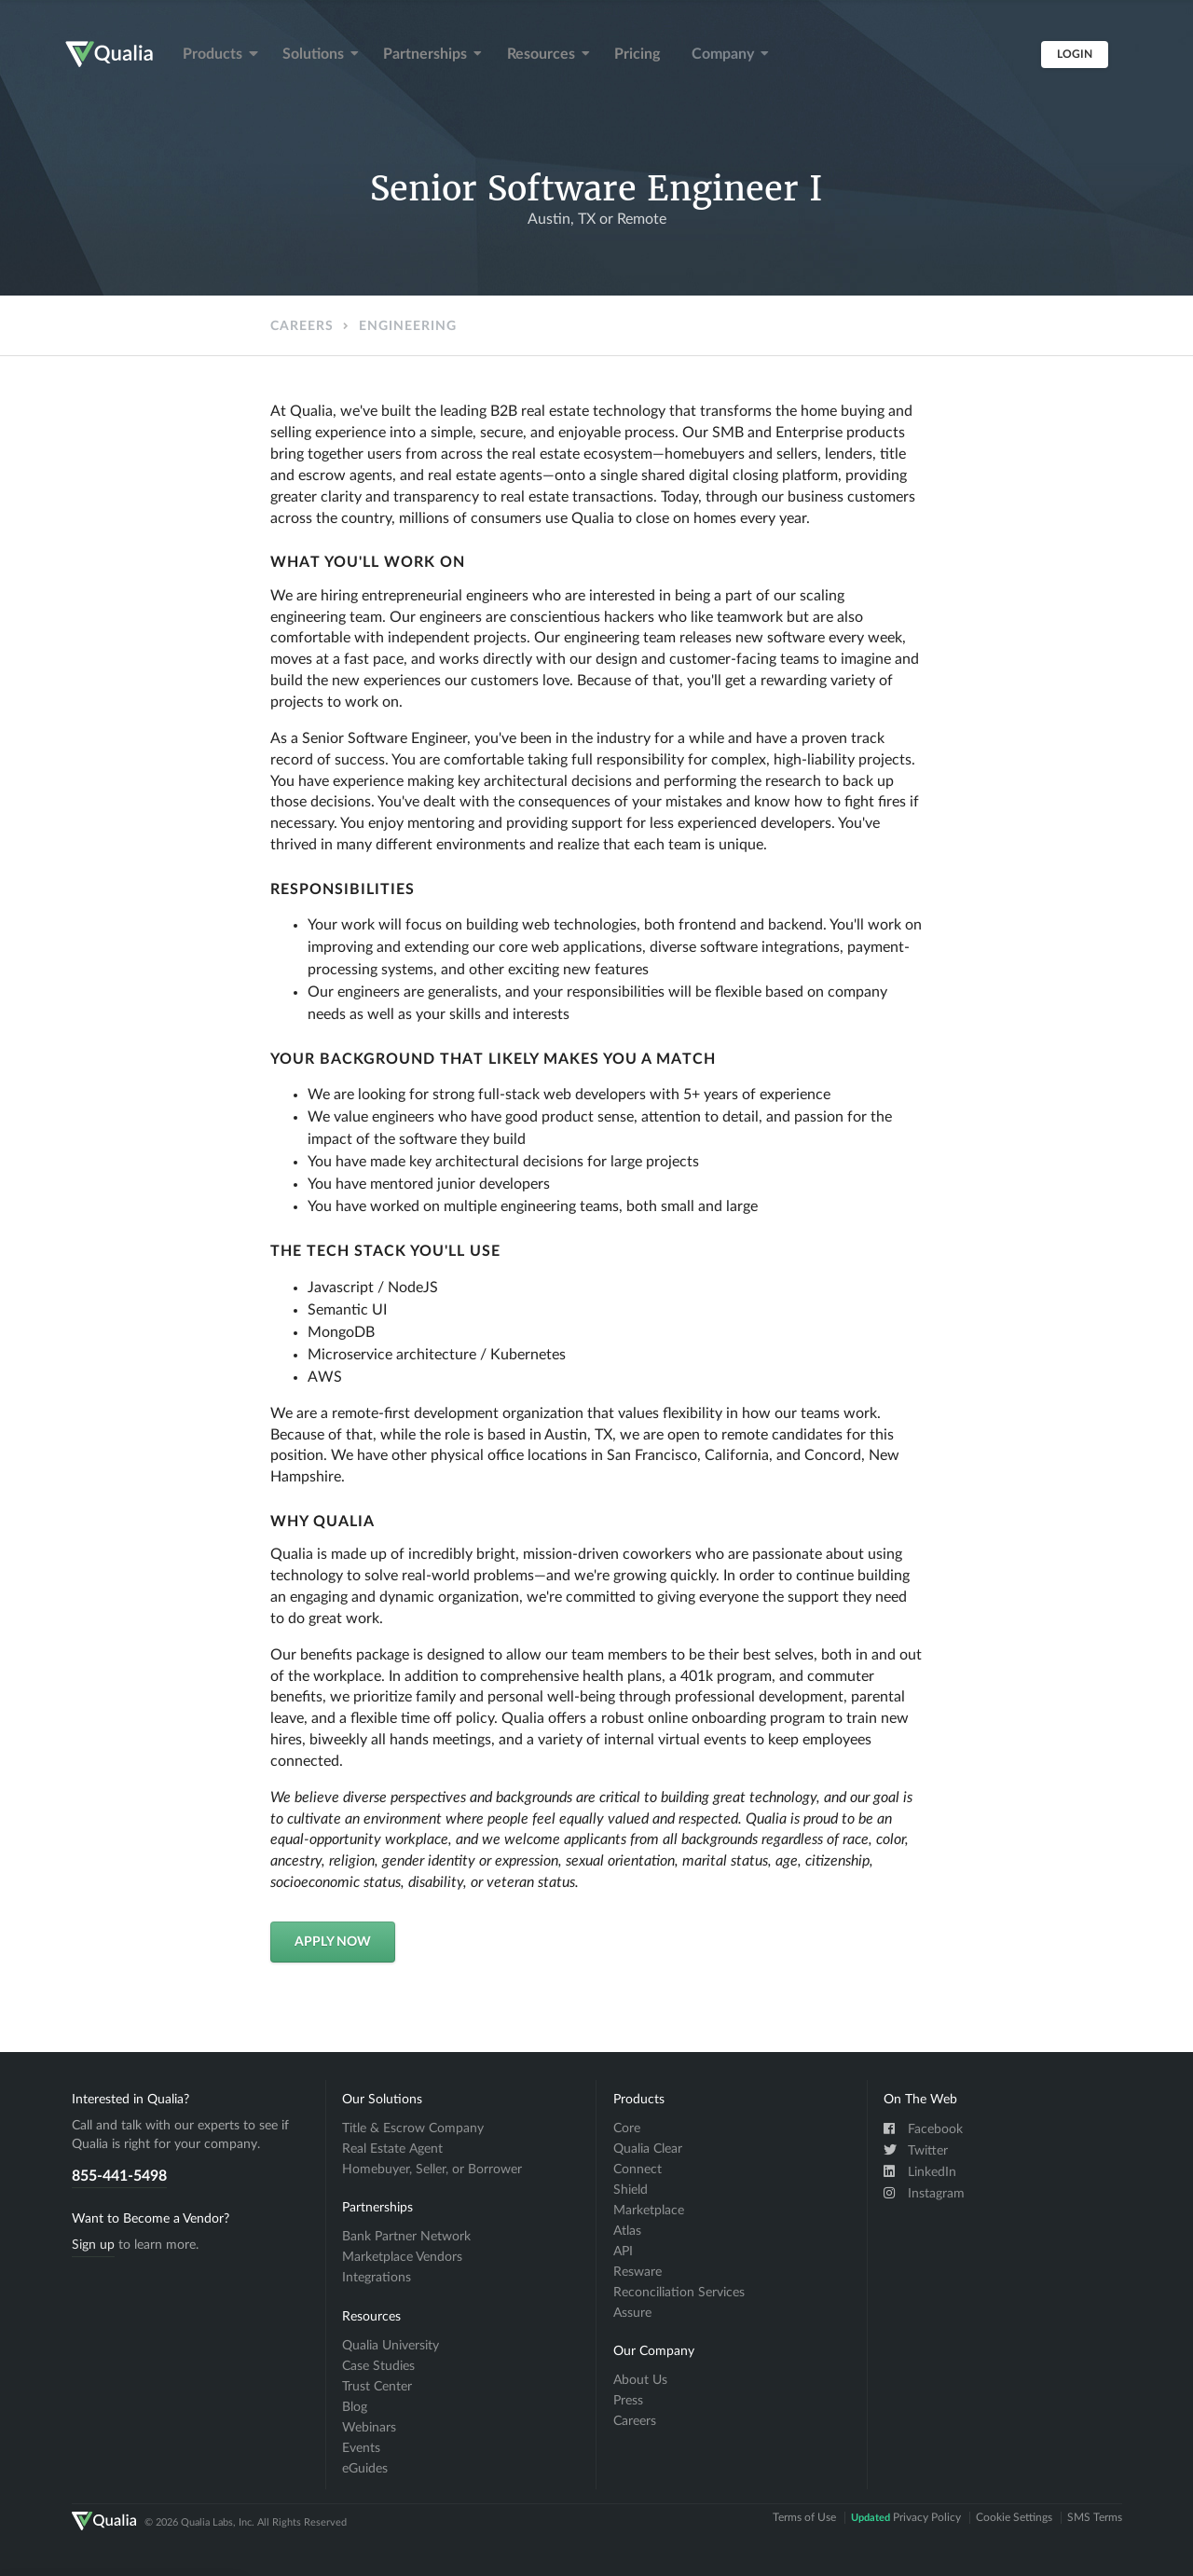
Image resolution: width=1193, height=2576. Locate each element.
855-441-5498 (119, 2176)
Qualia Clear (647, 2149)
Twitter (916, 2149)
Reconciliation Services (679, 2292)
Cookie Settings (1014, 2517)
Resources (548, 54)
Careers (302, 326)
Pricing (637, 54)
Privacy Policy (906, 2517)
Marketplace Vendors (402, 2257)
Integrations (376, 2277)
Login (1074, 54)
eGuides (365, 2468)
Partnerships (432, 54)
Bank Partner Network (406, 2236)
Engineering (408, 326)
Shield (630, 2190)
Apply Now (333, 1942)
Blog (354, 2407)
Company (730, 54)
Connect (637, 2169)
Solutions (320, 54)
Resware (637, 2272)
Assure (632, 2313)
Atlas (627, 2231)
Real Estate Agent (392, 2149)
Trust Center (377, 2386)
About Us (640, 2380)
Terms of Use (804, 2517)
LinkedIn (920, 2171)
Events (361, 2448)
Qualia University (390, 2345)
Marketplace (648, 2210)
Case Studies (378, 2366)
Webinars (369, 2427)
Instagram (924, 2192)
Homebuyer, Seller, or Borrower (432, 2169)
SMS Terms (1094, 2517)
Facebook (923, 2128)
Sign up (93, 2245)
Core (626, 2128)
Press (628, 2400)
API (623, 2251)
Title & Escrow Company (413, 2128)
